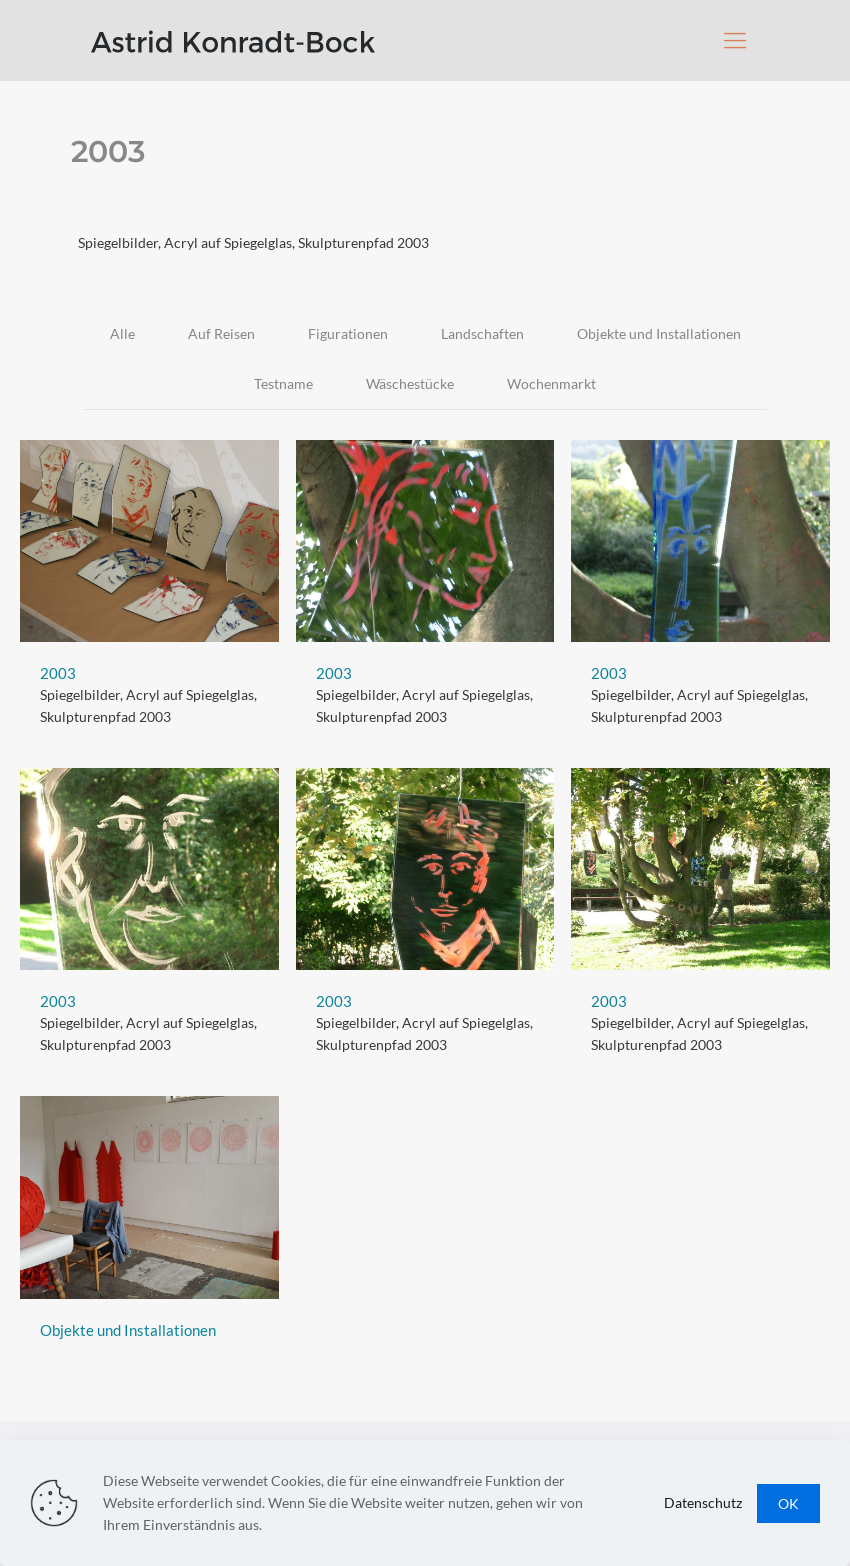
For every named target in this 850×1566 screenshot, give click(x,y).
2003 (58, 673)
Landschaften (482, 333)
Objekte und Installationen (659, 333)
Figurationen (348, 333)
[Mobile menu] (735, 40)
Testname (283, 383)
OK (788, 1503)
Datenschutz (703, 1502)
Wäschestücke (410, 383)
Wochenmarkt (551, 383)
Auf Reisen (221, 333)
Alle (122, 333)
